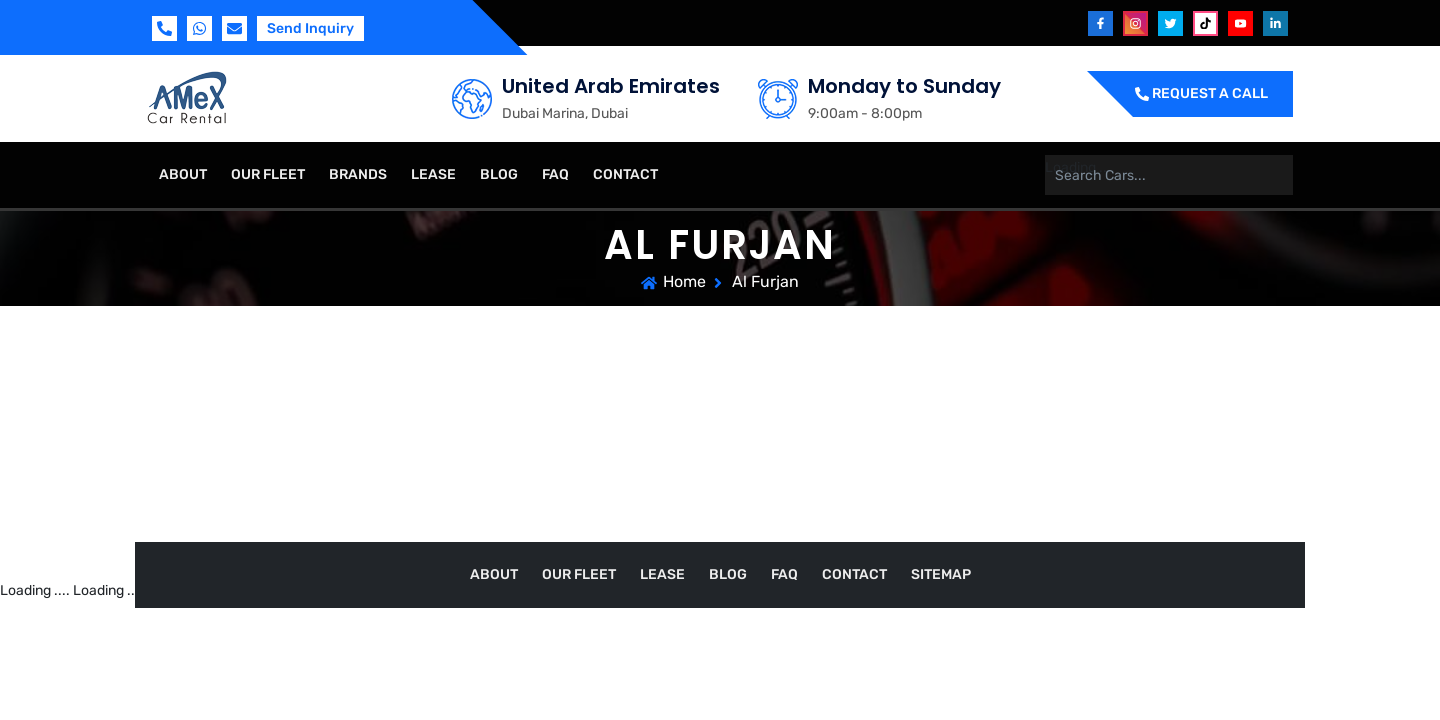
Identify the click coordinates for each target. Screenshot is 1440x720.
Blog (499, 174)
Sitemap (941, 574)
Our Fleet (268, 174)
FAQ (555, 174)
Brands (358, 174)
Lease (433, 174)
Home (684, 281)
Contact (625, 174)
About (183, 174)
